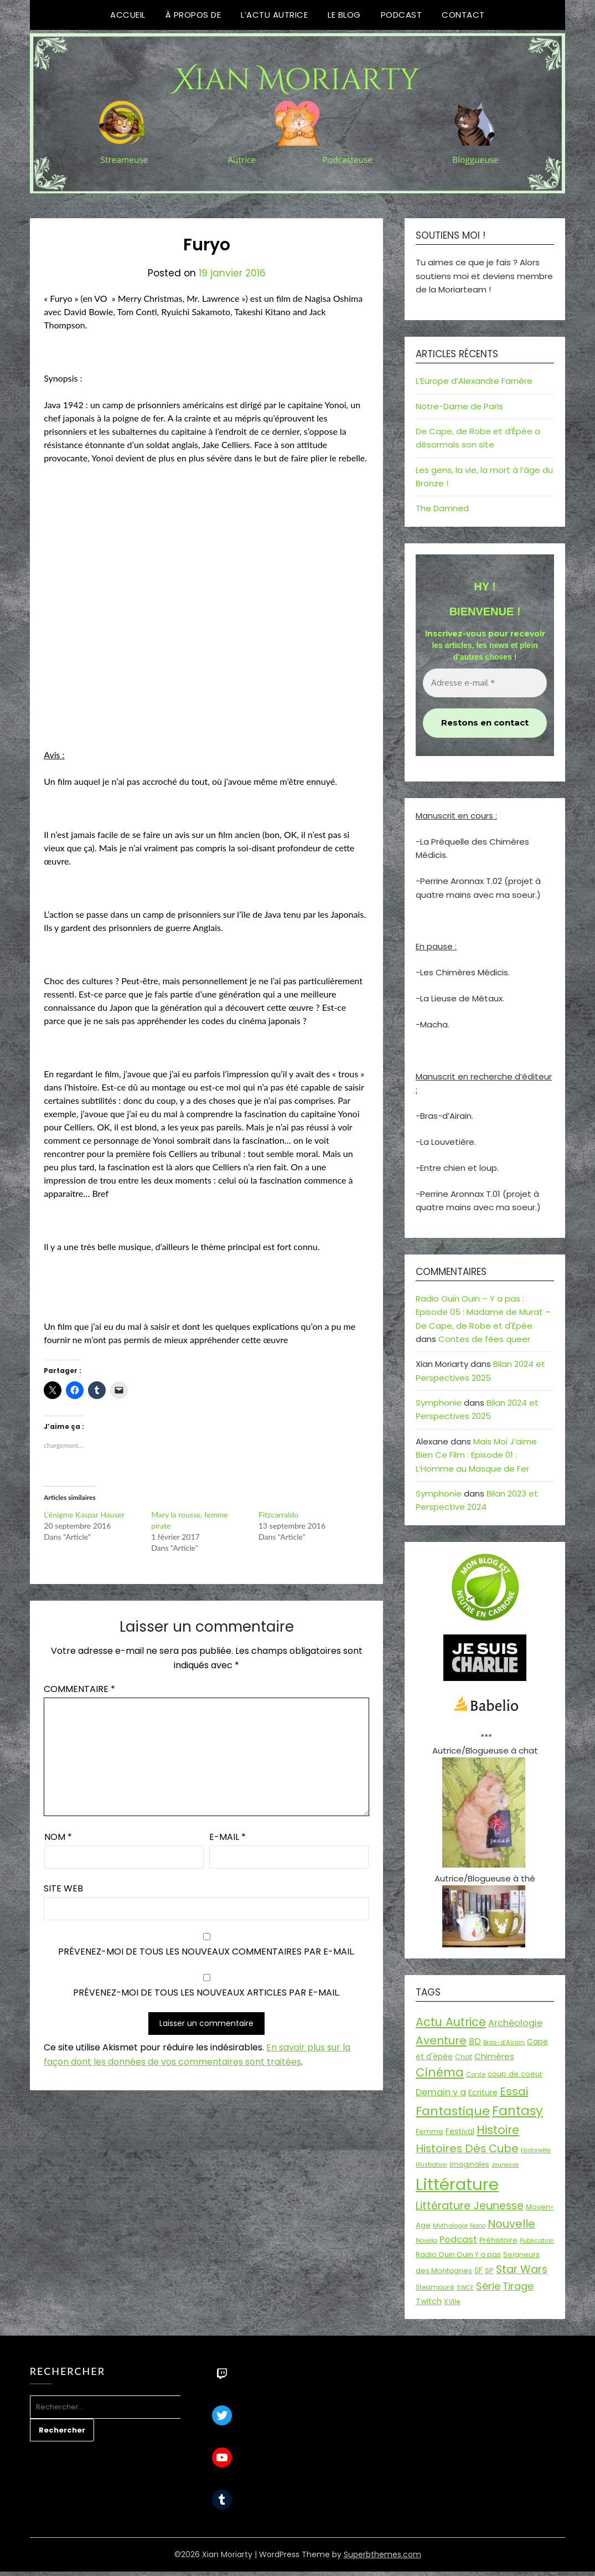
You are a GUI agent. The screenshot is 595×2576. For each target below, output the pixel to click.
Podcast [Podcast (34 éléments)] (458, 2239)
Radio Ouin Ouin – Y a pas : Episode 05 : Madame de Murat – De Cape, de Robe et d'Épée (483, 1312)
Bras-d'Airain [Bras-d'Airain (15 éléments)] (504, 2042)
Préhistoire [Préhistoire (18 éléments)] (498, 2240)
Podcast (401, 14)
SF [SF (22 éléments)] (478, 2270)
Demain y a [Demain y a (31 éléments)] (441, 2092)
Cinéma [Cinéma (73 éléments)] (440, 2072)
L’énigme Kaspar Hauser (84, 1514)
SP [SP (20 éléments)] (489, 2270)
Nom (58, 1837)
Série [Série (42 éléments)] (488, 2286)
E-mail (227, 1837)
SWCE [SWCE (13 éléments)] (465, 2288)
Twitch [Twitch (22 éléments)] (429, 2301)
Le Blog (344, 14)
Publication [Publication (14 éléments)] (537, 2240)
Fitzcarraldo (278, 1514)
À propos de (193, 14)
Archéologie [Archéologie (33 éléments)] (515, 2023)
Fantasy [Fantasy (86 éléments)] (517, 2111)
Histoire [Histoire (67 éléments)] (498, 2130)
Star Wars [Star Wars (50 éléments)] (521, 2269)
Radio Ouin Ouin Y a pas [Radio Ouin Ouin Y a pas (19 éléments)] (458, 2254)
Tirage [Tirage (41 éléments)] (518, 2286)
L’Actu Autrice (274, 14)
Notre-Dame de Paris (459, 406)
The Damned (442, 508)
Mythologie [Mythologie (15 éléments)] (450, 2225)
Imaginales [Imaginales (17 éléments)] (469, 2164)
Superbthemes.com (382, 2554)
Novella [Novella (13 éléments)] (426, 2240)
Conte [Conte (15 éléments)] (475, 2074)
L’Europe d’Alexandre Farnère (474, 381)
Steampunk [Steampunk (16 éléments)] (435, 2287)
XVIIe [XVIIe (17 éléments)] (452, 2301)
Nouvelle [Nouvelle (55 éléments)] (511, 2223)
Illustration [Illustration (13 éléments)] (431, 2165)
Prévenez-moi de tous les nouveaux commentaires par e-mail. (206, 1951)
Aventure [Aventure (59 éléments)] (441, 2040)
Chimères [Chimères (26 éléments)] (494, 2056)
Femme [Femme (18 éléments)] (429, 2131)
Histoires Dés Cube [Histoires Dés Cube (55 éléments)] (467, 2148)
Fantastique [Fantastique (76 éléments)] (453, 2111)
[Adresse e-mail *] (485, 683)
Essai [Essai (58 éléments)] (514, 2091)
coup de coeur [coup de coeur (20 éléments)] (515, 2074)
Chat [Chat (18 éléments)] (463, 2056)
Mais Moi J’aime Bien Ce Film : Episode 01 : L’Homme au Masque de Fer (476, 1455)
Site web (63, 1888)
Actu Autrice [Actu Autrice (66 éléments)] (451, 2022)
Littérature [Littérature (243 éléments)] (457, 2184)
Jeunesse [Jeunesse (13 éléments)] (505, 2165)
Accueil (128, 14)
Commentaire (79, 1689)
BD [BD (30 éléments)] (475, 2041)
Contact (463, 14)
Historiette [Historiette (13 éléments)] (536, 2150)
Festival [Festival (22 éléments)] (460, 2131)
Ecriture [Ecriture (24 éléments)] (483, 2092)
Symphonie (439, 1402)
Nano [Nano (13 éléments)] (477, 2226)
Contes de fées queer (484, 1339)
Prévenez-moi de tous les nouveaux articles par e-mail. (206, 1992)
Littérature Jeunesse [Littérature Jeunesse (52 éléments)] (470, 2205)
